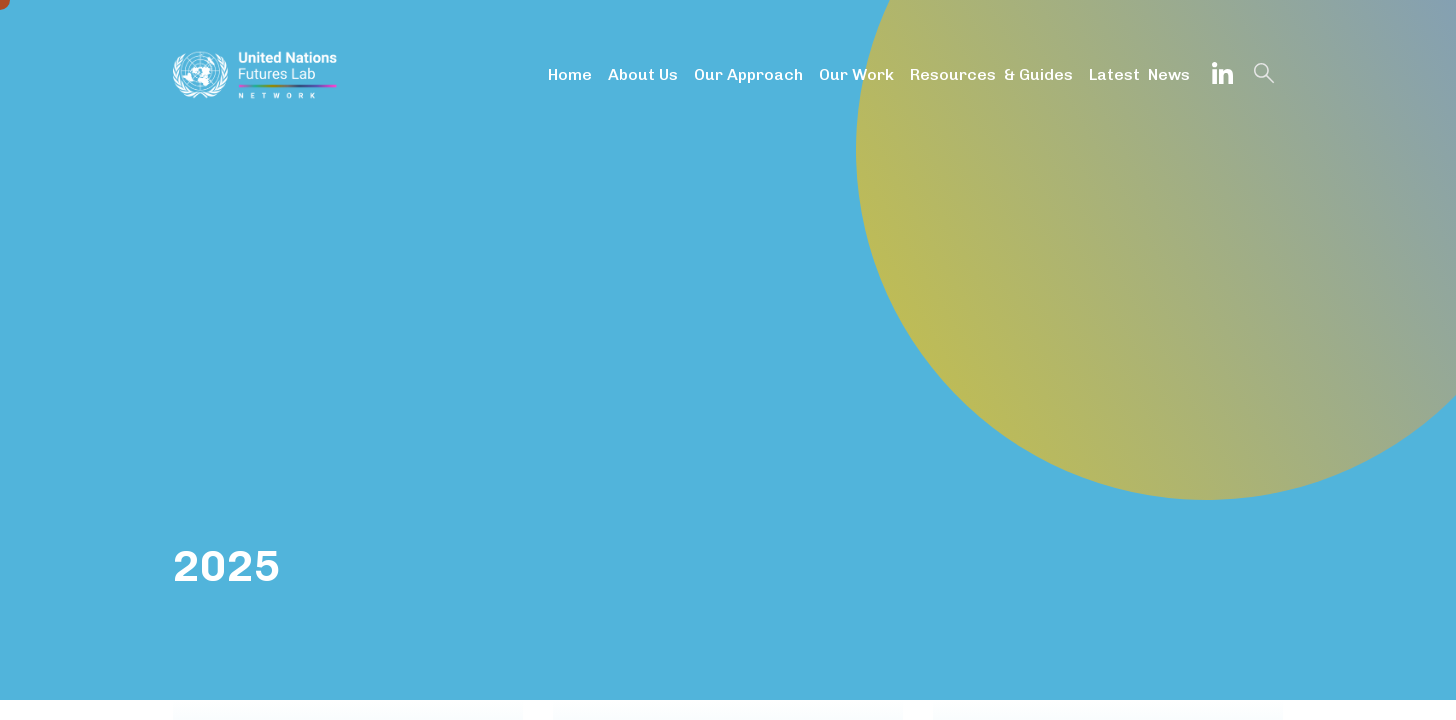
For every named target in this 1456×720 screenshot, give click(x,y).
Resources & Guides (991, 74)
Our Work (856, 74)
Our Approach (748, 74)
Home (570, 74)
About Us (643, 74)
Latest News (1139, 74)
